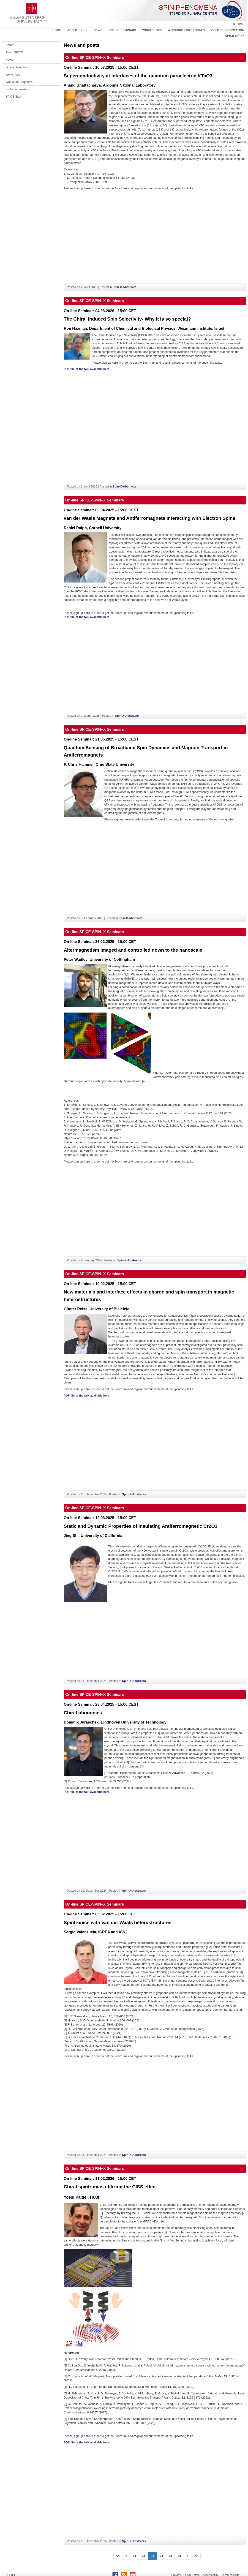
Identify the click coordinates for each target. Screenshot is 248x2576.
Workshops (152, 30)
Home (240, 24)
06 (179, 2555)
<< (118, 2555)
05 (170, 2555)
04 (161, 2555)
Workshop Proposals (186, 30)
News (98, 30)
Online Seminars (122, 30)
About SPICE (77, 30)
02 (143, 2555)
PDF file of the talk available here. (87, 1395)
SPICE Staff (234, 35)
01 (134, 2555)
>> (196, 2555)
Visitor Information (227, 30)
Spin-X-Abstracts (124, 287)
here (87, 188)
